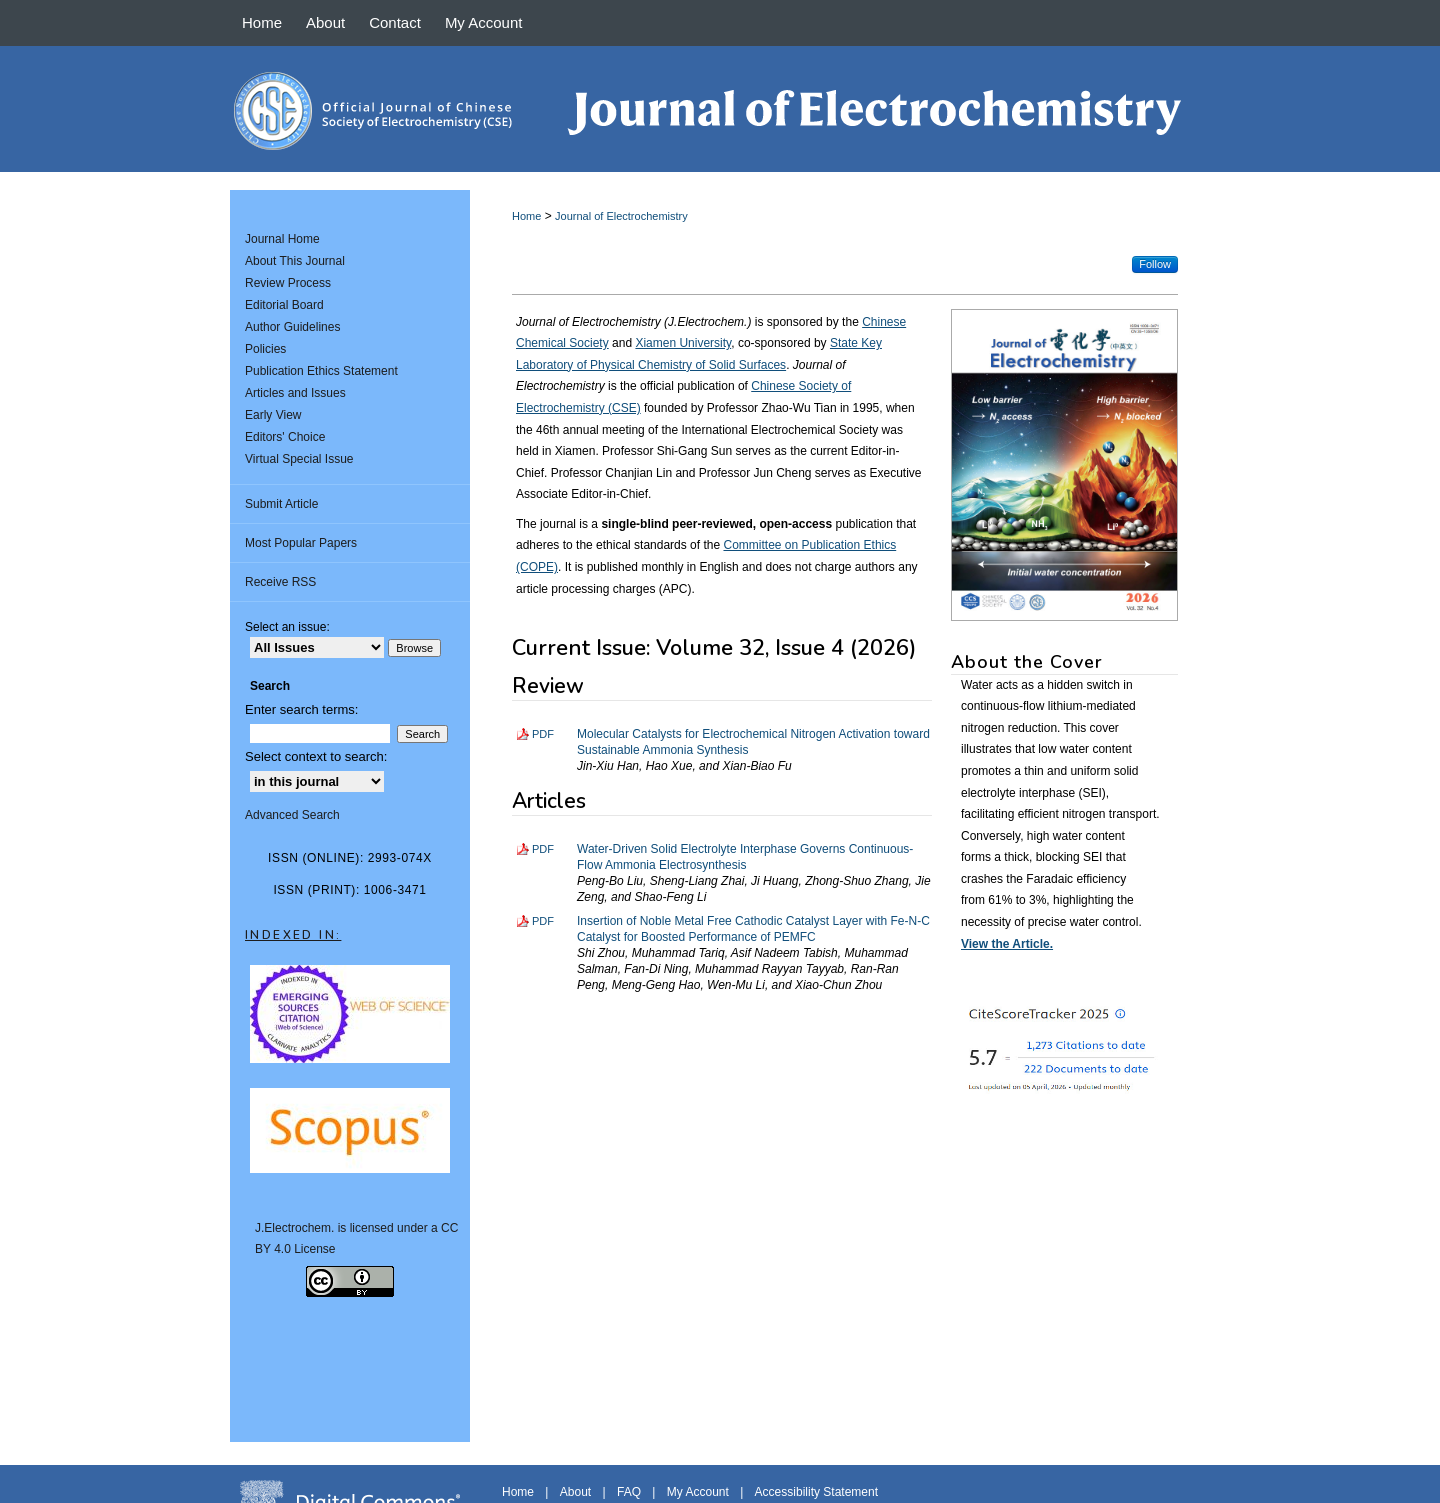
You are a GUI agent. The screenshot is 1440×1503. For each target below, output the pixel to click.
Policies (265, 349)
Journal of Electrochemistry (621, 216)
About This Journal (295, 261)
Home (526, 216)
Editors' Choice (285, 437)
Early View (273, 415)
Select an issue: (287, 627)
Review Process (288, 283)
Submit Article (281, 504)
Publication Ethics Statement (321, 371)
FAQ (629, 1492)
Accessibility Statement (816, 1492)
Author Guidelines (292, 327)
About (575, 1492)
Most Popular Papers (301, 543)
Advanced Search (292, 815)
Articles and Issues (295, 393)
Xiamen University (683, 343)
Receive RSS (280, 582)
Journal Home (282, 239)
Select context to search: (316, 756)
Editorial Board (284, 305)
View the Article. (1007, 944)
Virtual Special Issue (299, 459)
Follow (1155, 264)
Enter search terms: (301, 709)
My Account (698, 1492)
